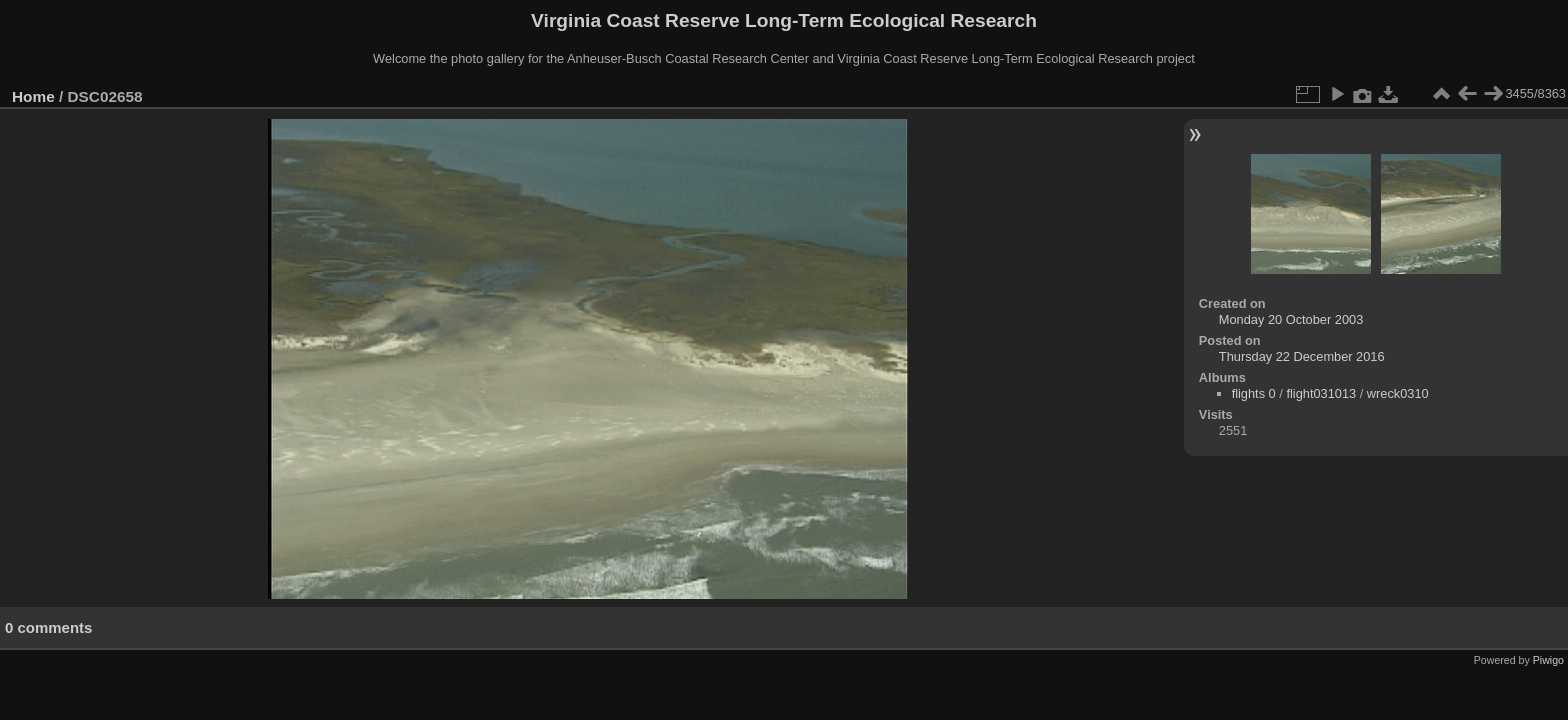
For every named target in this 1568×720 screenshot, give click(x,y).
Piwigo (1548, 660)
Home (33, 96)
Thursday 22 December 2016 (1302, 356)
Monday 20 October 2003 (1291, 319)
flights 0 (1254, 393)
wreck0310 (1398, 393)
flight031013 (1321, 393)
